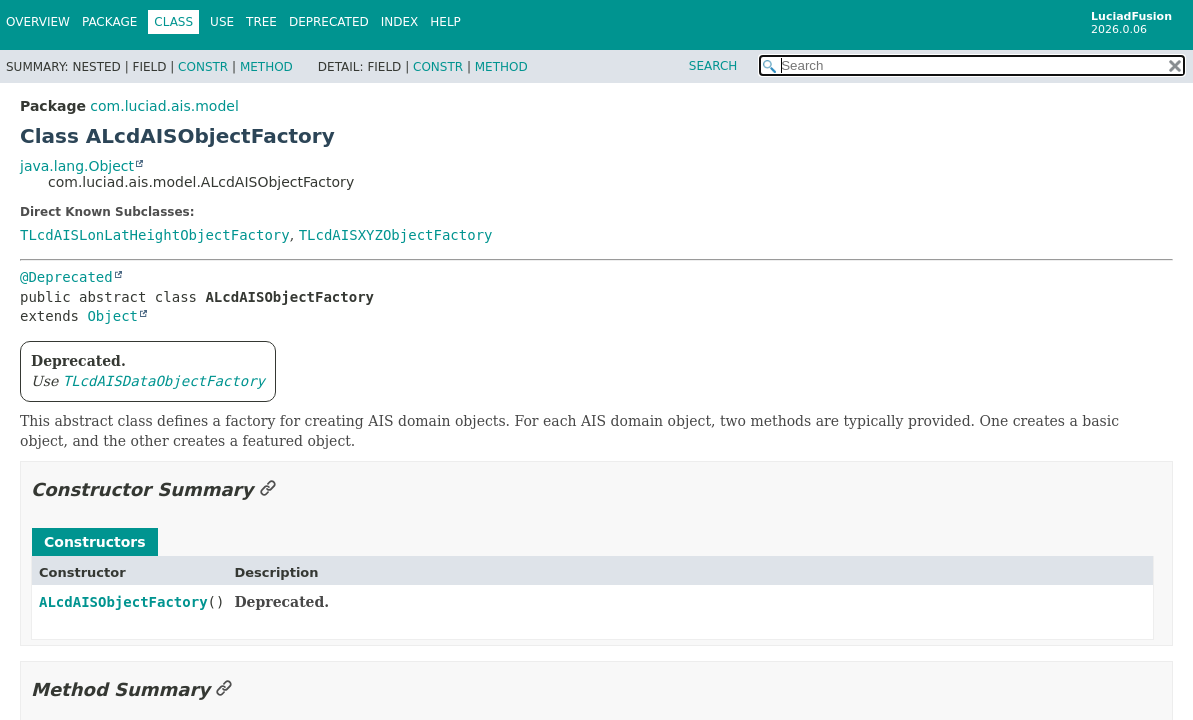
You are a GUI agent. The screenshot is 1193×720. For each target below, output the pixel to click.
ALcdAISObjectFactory (123, 602)
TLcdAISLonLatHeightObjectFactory (155, 235)
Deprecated (329, 22)
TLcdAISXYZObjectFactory (396, 235)
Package (109, 22)
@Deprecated (66, 277)
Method (266, 67)
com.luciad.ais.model (164, 106)
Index (400, 22)
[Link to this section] (268, 489)
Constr (203, 67)
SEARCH (713, 66)
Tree (261, 22)
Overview (38, 22)
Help (445, 22)
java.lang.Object (77, 166)
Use (222, 22)
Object (112, 316)
